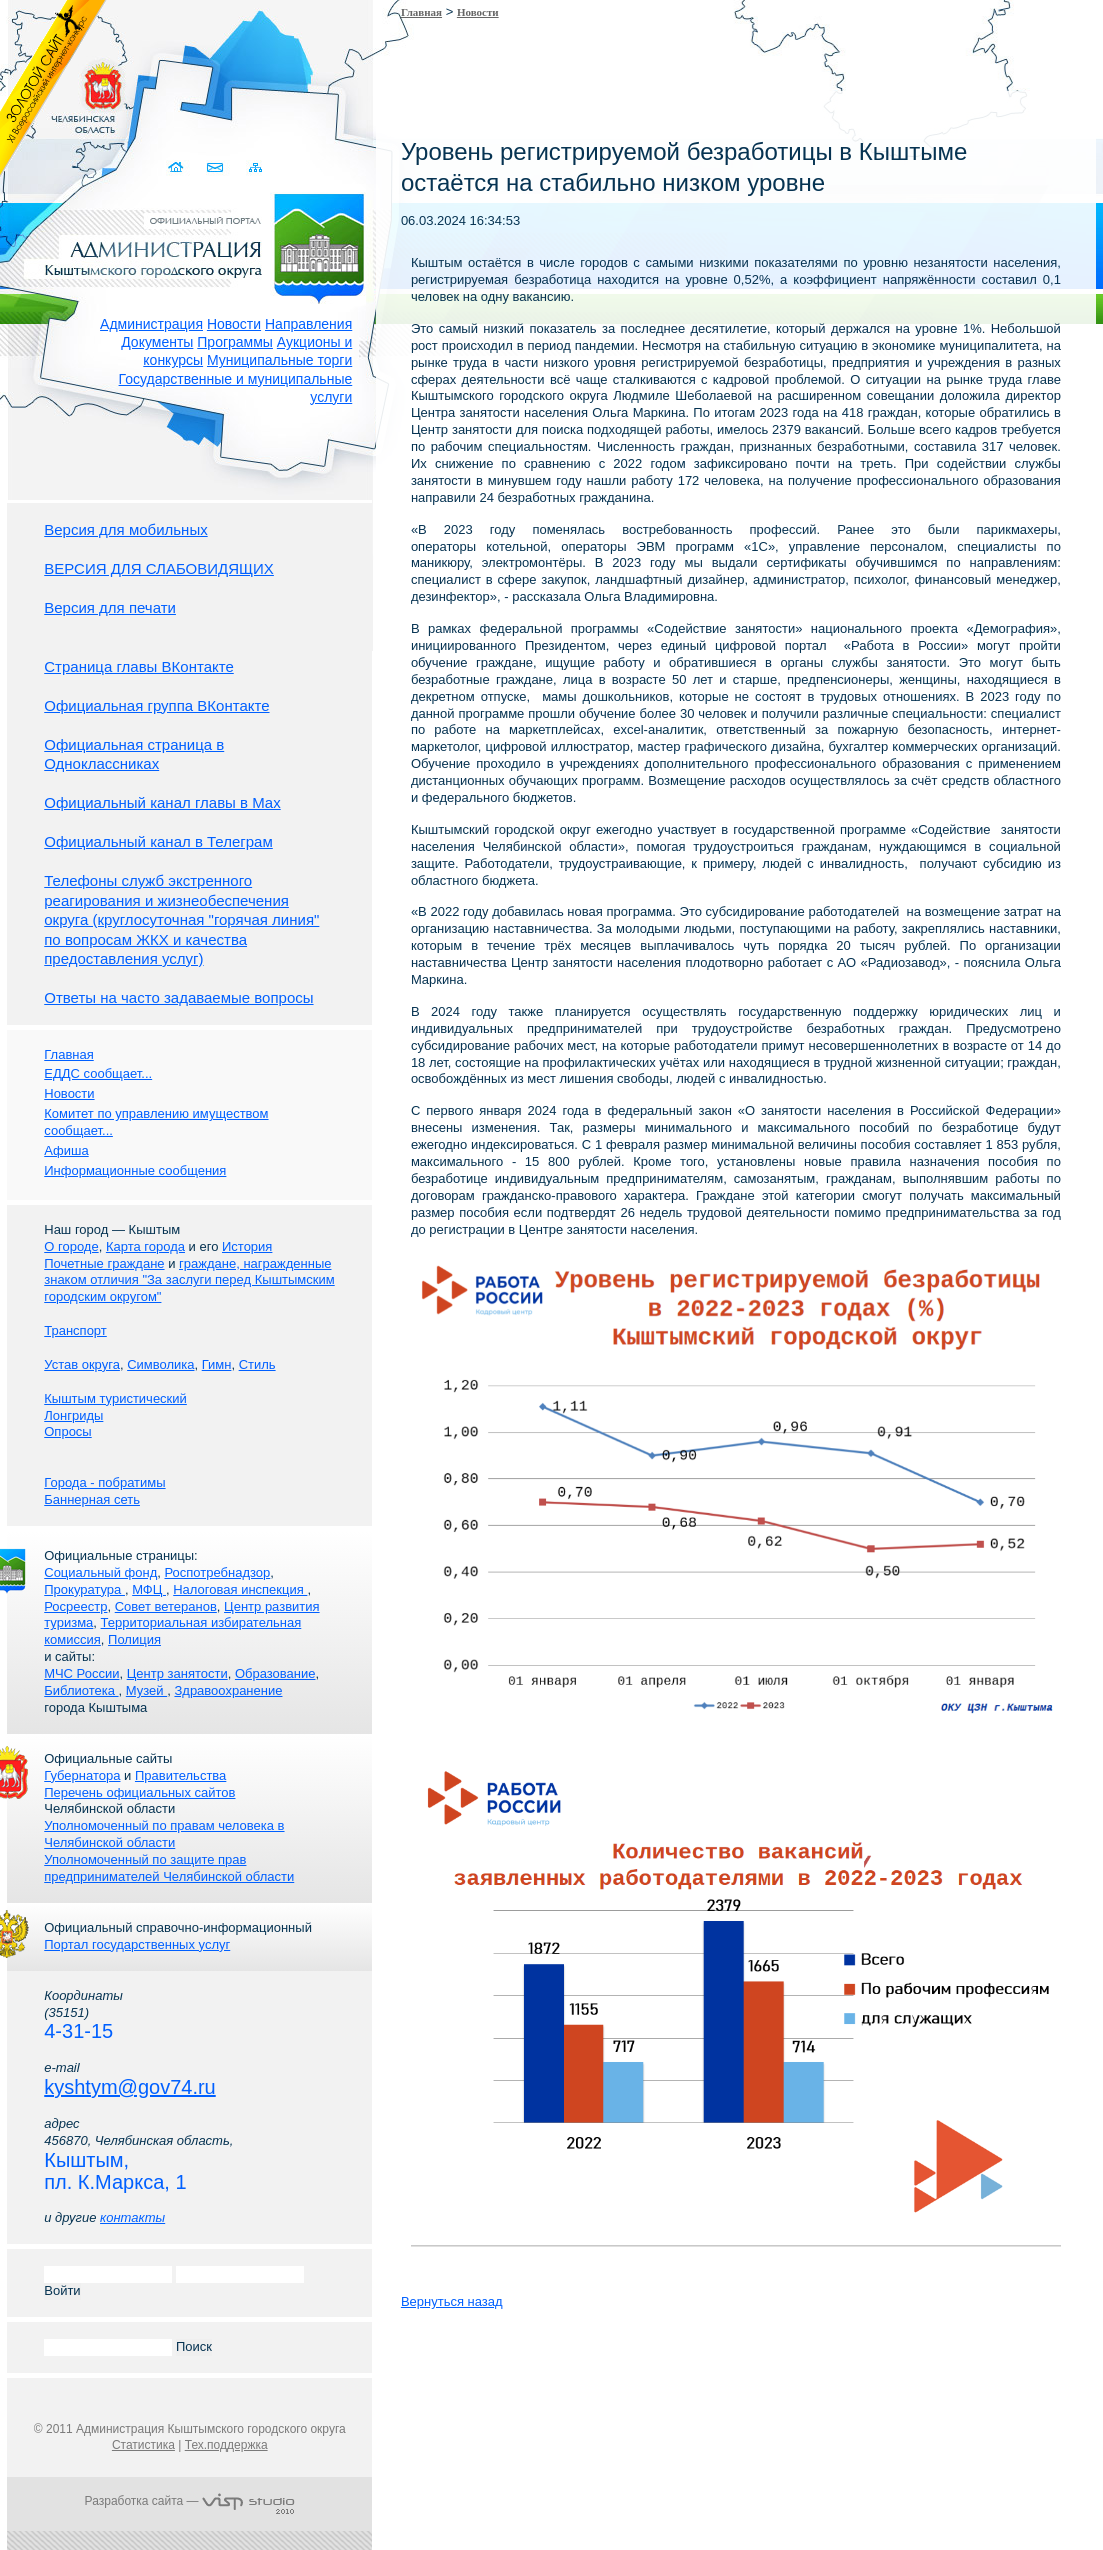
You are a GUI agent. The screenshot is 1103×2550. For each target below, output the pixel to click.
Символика (160, 1364)
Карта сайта (254, 167)
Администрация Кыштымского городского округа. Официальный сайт (200, 245)
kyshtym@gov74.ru (129, 2087)
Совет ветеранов (166, 1606)
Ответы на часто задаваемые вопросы (178, 997)
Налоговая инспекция (240, 1589)
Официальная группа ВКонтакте (156, 705)
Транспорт (75, 1330)
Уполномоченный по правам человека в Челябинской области (164, 1834)
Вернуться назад (452, 2301)
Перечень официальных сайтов (139, 1792)
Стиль (257, 1364)
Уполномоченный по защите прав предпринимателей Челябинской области (169, 1868)
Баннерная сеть (92, 1499)
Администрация (151, 324)
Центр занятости (177, 1673)
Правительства (180, 1775)
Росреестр (75, 1606)
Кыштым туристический (115, 1398)
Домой (176, 167)
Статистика (143, 2445)
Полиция (134, 1639)
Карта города (145, 1246)
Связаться (215, 167)
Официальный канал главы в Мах (162, 802)
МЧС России (81, 1673)
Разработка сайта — (190, 2501)
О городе (71, 1246)
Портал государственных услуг (137, 1944)
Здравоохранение (228, 1690)
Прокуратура (84, 1589)
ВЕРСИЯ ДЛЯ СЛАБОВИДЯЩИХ (159, 568)
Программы (235, 342)
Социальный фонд (100, 1572)
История (247, 1246)
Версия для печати (110, 607)
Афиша (66, 1150)
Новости (234, 324)
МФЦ (149, 1589)
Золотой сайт (53, 89)
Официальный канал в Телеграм (158, 841)
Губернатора (82, 1775)
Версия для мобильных (125, 529)
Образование (275, 1673)
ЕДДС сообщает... (98, 1073)
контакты (132, 2217)
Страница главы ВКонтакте (139, 666)
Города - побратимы (104, 1482)
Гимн (217, 1364)
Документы (157, 342)
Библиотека (81, 1690)
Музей (146, 1690)
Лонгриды (73, 1415)
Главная (421, 12)
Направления (308, 324)
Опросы (67, 1431)
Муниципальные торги (279, 360)
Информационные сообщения (135, 1170)
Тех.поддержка (226, 2445)
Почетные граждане (104, 1263)
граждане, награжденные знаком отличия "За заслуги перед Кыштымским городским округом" (189, 1280)
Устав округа (82, 1364)
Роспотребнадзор (218, 1572)
